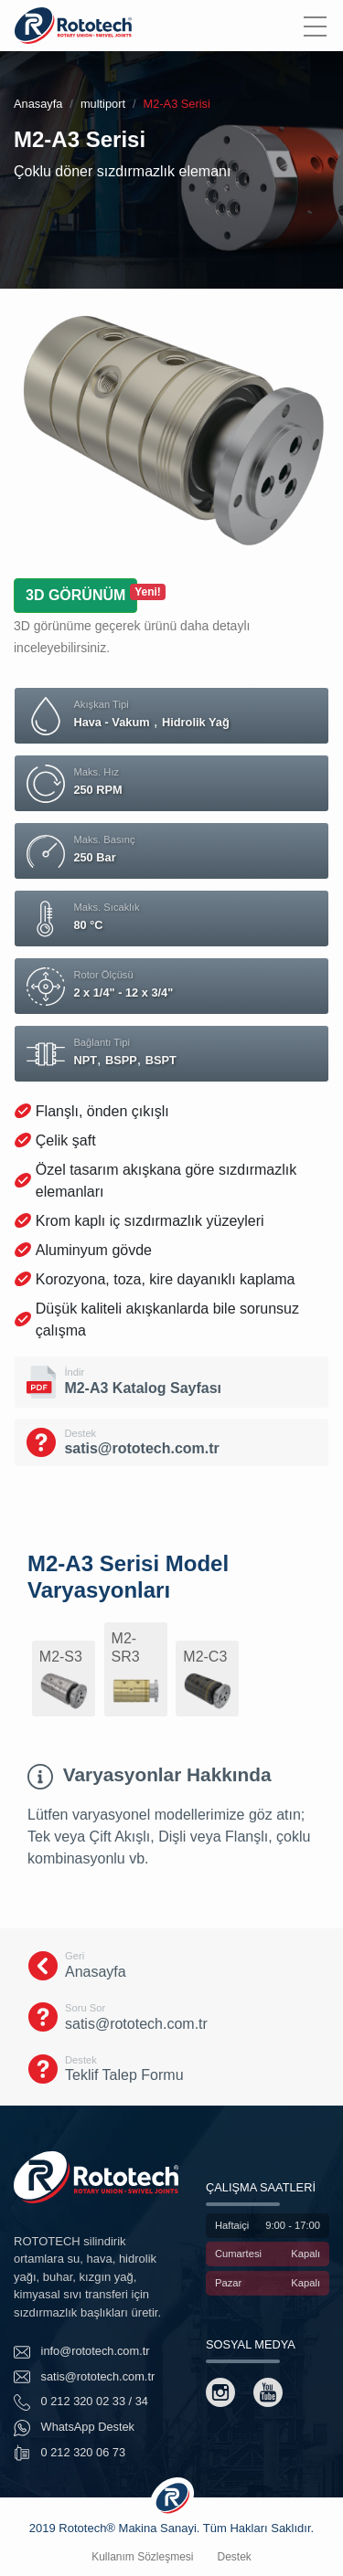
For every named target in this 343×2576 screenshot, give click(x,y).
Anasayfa (38, 104)
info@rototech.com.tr (82, 2352)
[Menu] (314, 25)
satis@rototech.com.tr (84, 2377)
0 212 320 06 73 (69, 2452)
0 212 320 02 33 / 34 (81, 2402)
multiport (102, 104)
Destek (235, 2556)
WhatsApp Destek (74, 2428)
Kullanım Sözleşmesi (142, 2556)
